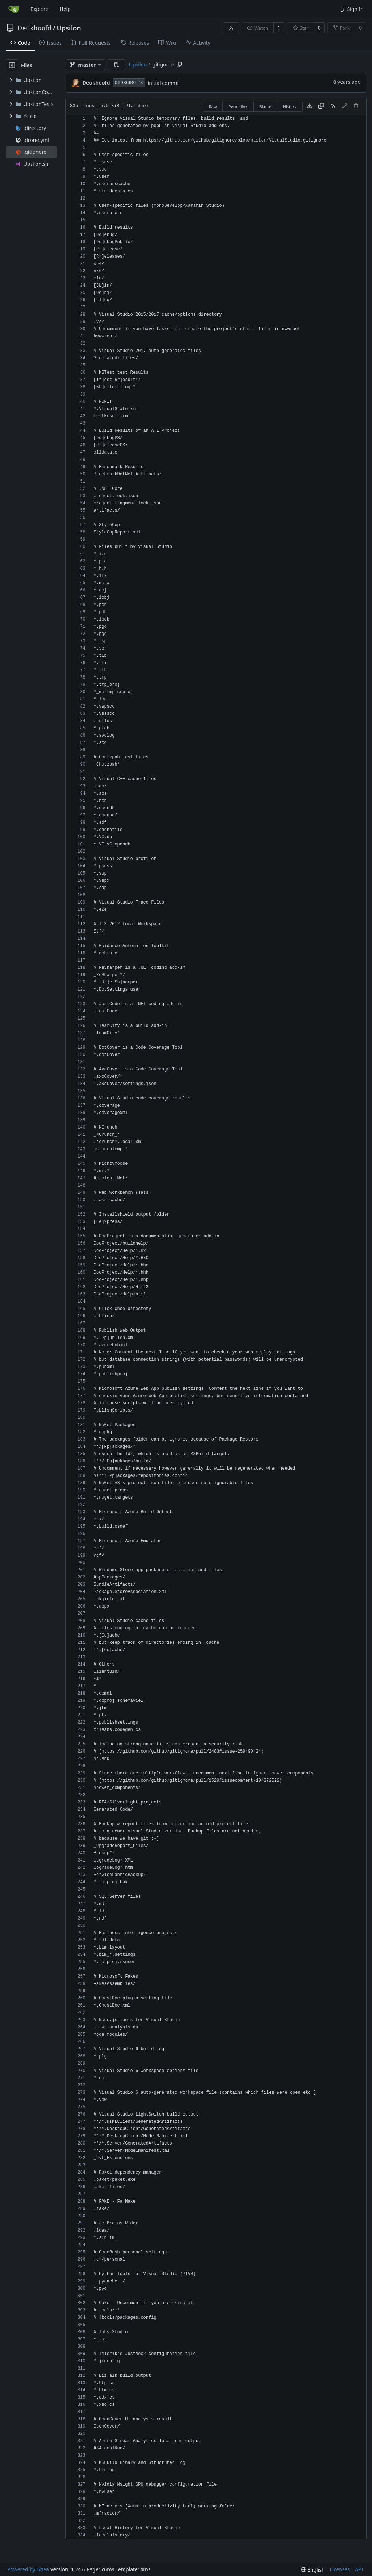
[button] (116, 64)
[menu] (313, 2569)
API (359, 2569)
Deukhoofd (34, 28)
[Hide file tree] (12, 65)
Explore (39, 8)
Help (65, 8)
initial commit (164, 82)
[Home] (14, 9)
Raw (213, 106)
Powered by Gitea (28, 2569)
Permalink (238, 106)
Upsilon (69, 28)
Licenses (340, 2569)
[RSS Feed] (231, 27)
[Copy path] (179, 64)
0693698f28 (129, 83)
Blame (265, 106)
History (289, 106)
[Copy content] (321, 106)
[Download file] (309, 106)
